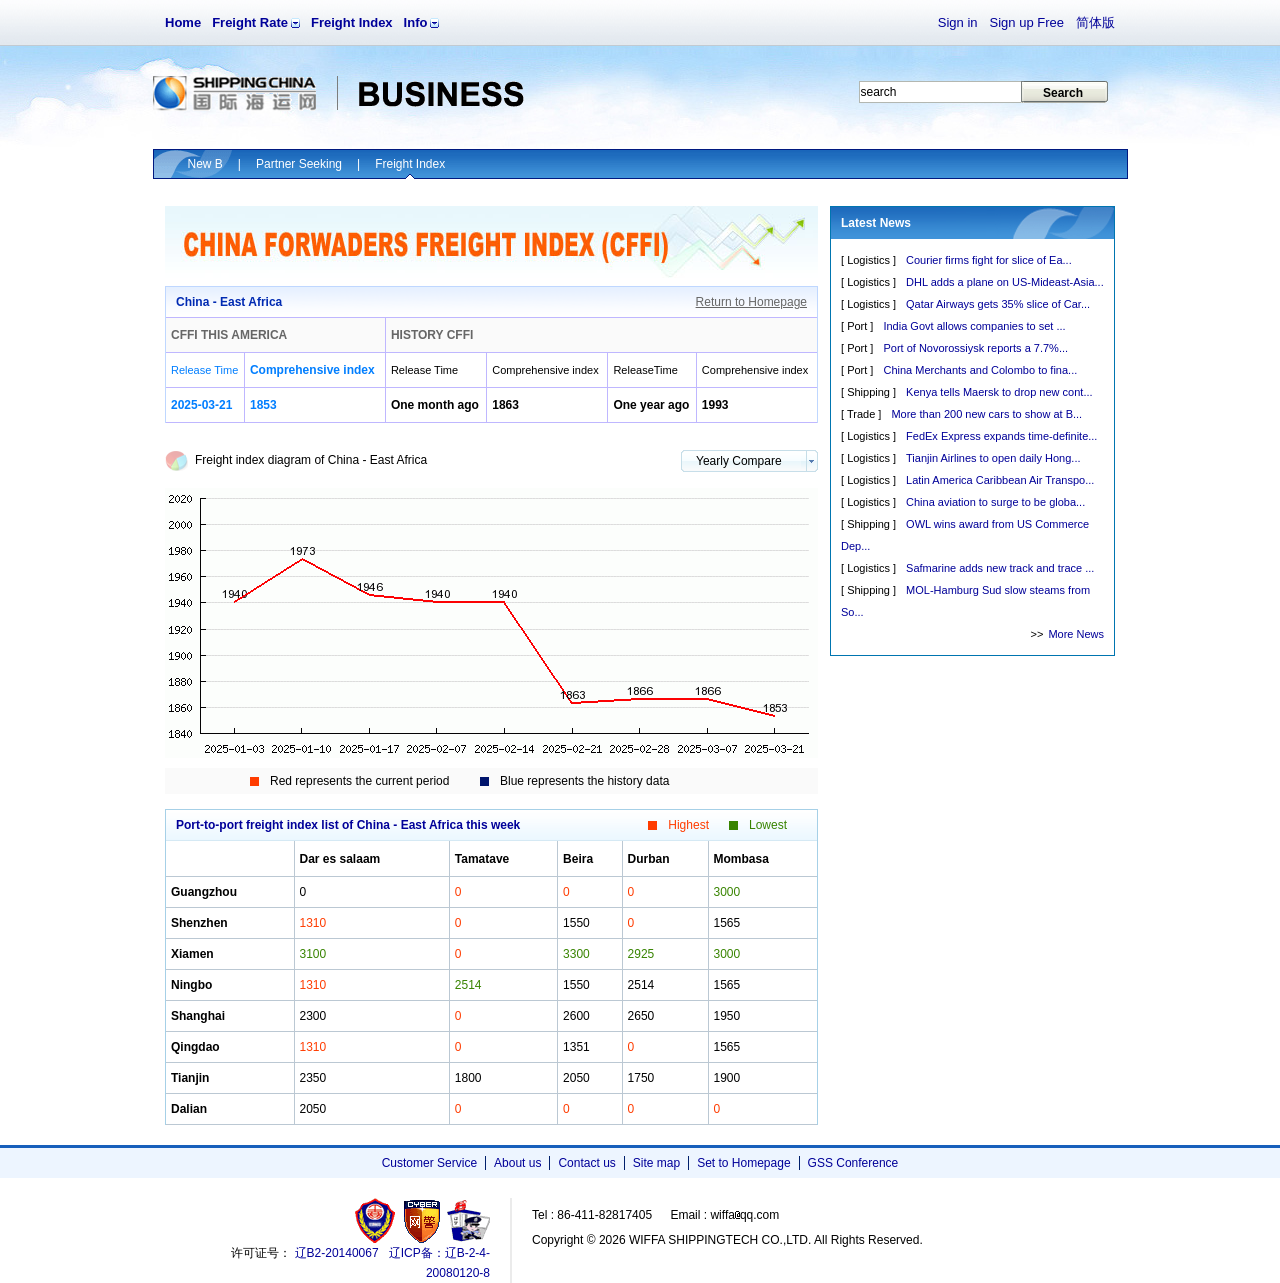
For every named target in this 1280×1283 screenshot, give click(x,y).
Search (1063, 93)
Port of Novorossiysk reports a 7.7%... (975, 348)
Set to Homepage (743, 1163)
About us (517, 1163)
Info (416, 22)
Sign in (958, 22)
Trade (861, 414)
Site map (656, 1163)
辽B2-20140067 (337, 1253)
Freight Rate (250, 22)
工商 (377, 1220)
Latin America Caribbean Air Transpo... (1000, 480)
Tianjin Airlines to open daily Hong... (993, 458)
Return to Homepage (751, 302)
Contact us (586, 1163)
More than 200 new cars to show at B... (986, 414)
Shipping (868, 392)
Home (183, 22)
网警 (422, 1220)
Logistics (868, 260)
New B (205, 164)
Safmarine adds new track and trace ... (1000, 568)
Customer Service (429, 1163)
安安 (467, 1220)
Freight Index (352, 22)
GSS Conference (853, 1163)
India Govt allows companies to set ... (974, 326)
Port (857, 326)
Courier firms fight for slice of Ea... (989, 260)
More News (1076, 634)
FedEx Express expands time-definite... (1001, 436)
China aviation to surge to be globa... (995, 502)
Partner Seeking (299, 164)
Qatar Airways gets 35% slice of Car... (998, 304)
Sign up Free (1027, 22)
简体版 (1095, 22)
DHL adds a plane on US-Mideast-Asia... (1005, 282)
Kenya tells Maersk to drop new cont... (999, 392)
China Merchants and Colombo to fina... (980, 370)
